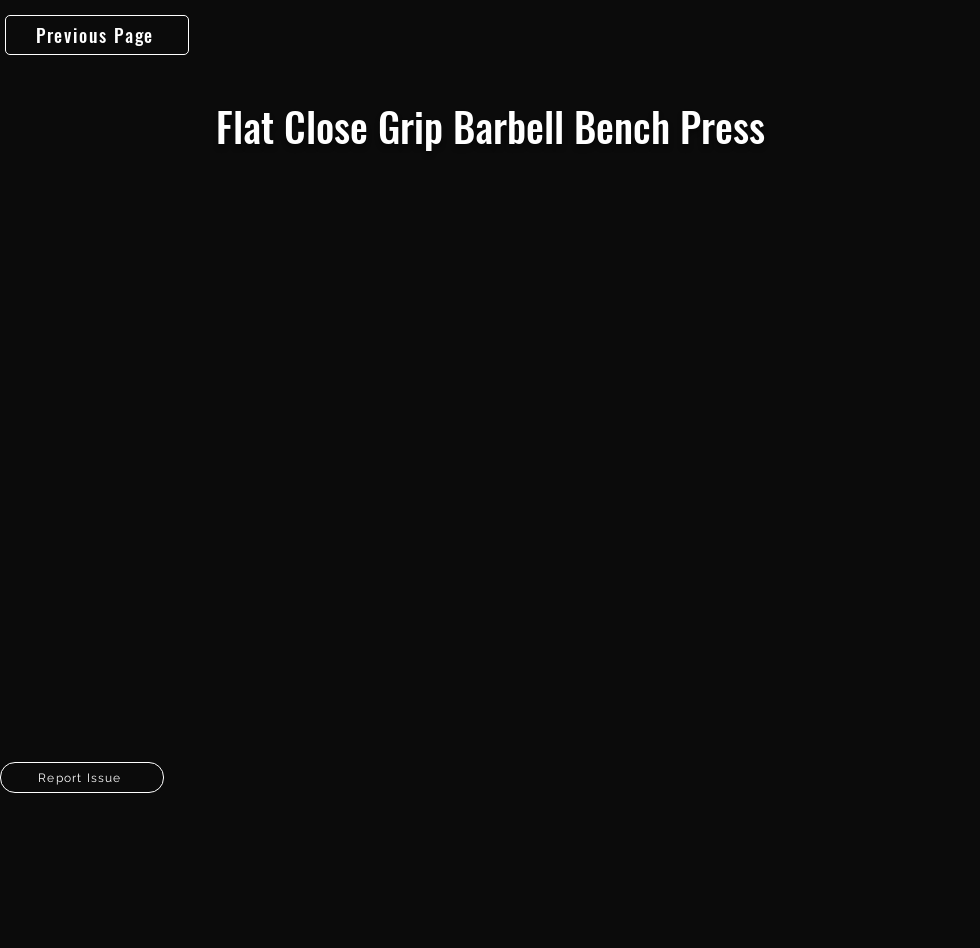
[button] (82, 777)
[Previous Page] (97, 35)
